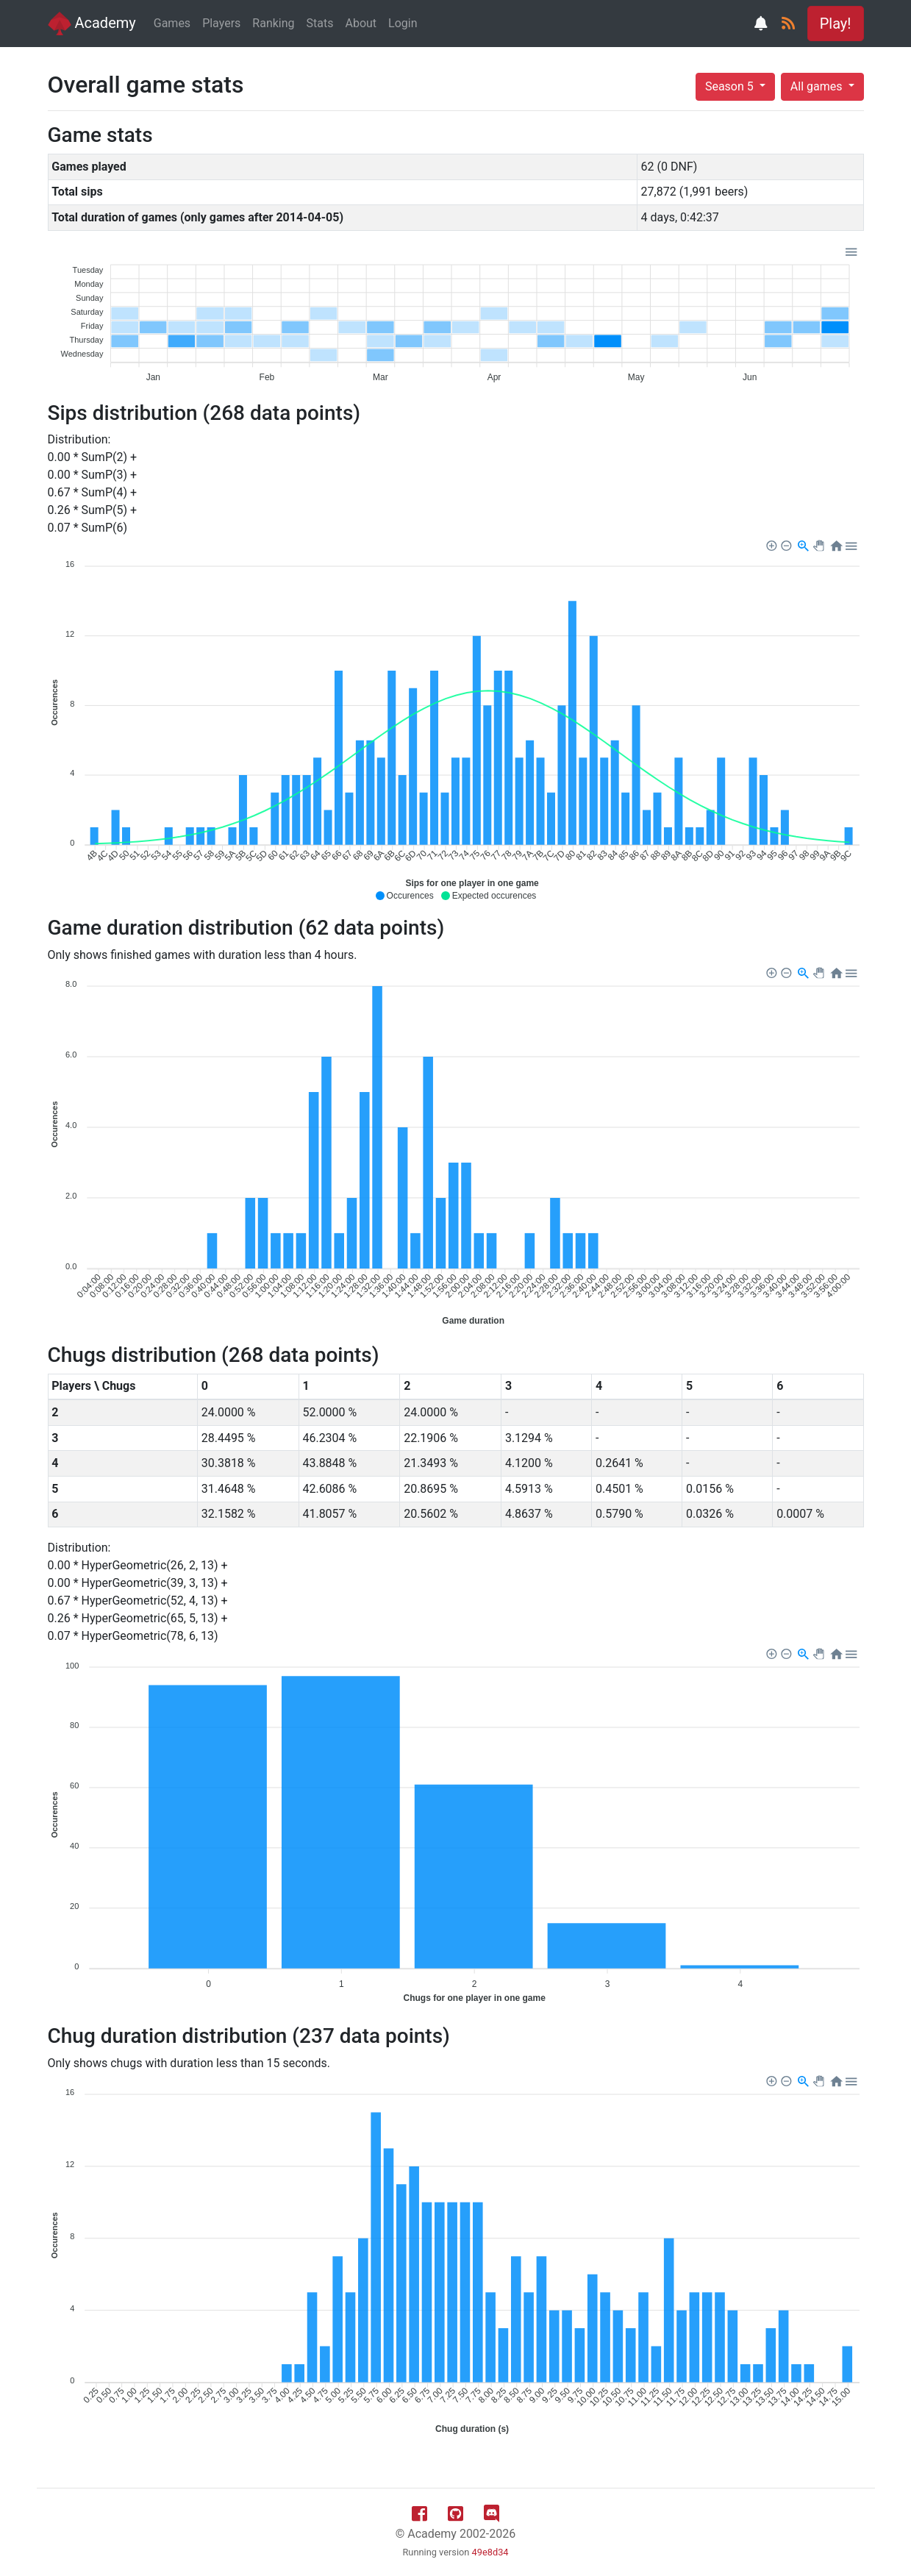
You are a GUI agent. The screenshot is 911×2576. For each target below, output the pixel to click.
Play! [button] (835, 23)
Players (221, 23)
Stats (320, 23)
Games (172, 23)
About (360, 23)
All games (818, 86)
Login (402, 23)
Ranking (273, 23)
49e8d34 (490, 2552)
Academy (92, 23)
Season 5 (731, 86)
